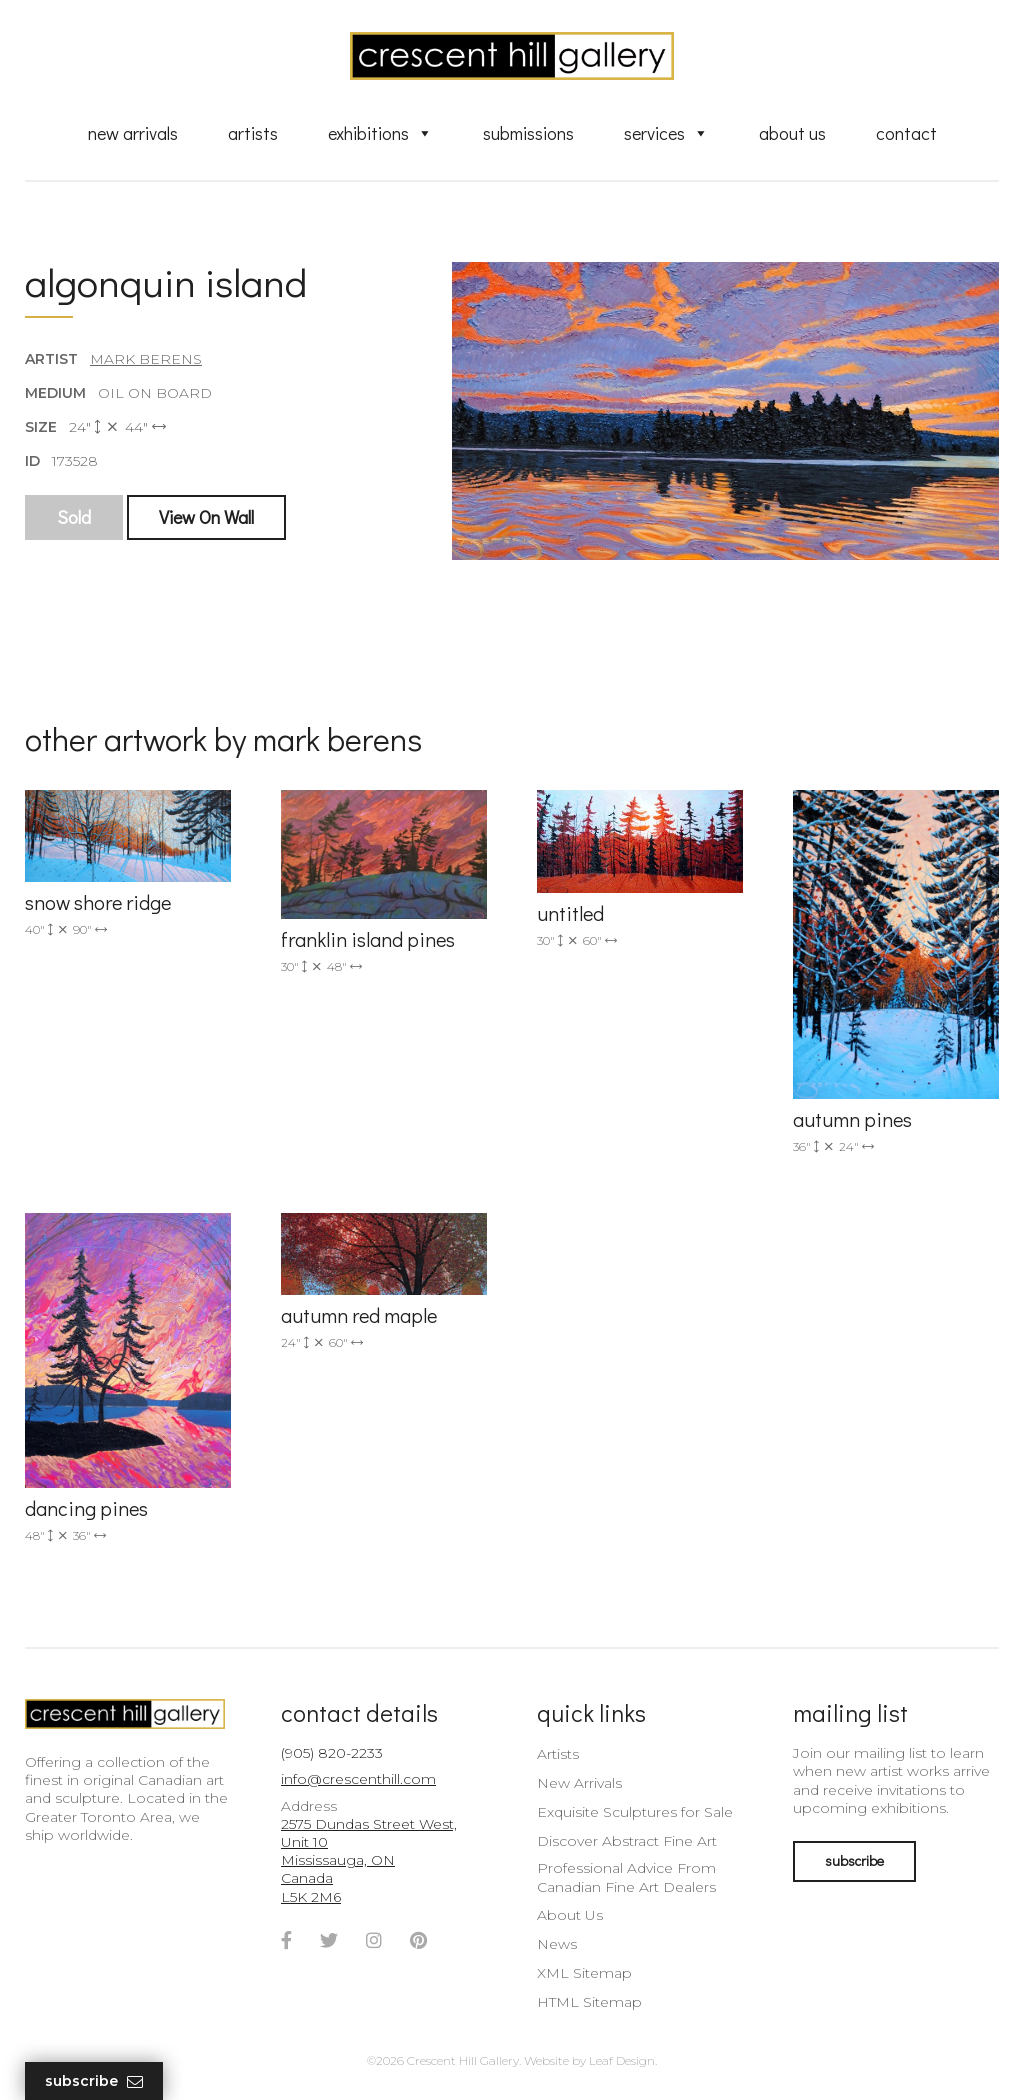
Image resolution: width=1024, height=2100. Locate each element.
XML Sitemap (584, 1973)
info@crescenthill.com (358, 1779)
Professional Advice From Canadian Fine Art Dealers (626, 1877)
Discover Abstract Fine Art (627, 1841)
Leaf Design (622, 2060)
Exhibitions (380, 133)
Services (666, 133)
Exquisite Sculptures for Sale (635, 1812)
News (557, 1944)
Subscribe (94, 2081)
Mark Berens (146, 359)
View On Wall (206, 517)
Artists (253, 133)
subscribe (854, 1860)
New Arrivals (133, 133)
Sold (74, 517)
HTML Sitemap (589, 2002)
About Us (792, 133)
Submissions (528, 133)
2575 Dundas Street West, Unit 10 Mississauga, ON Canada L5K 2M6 (369, 1860)
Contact (906, 133)
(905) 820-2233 (332, 1753)
